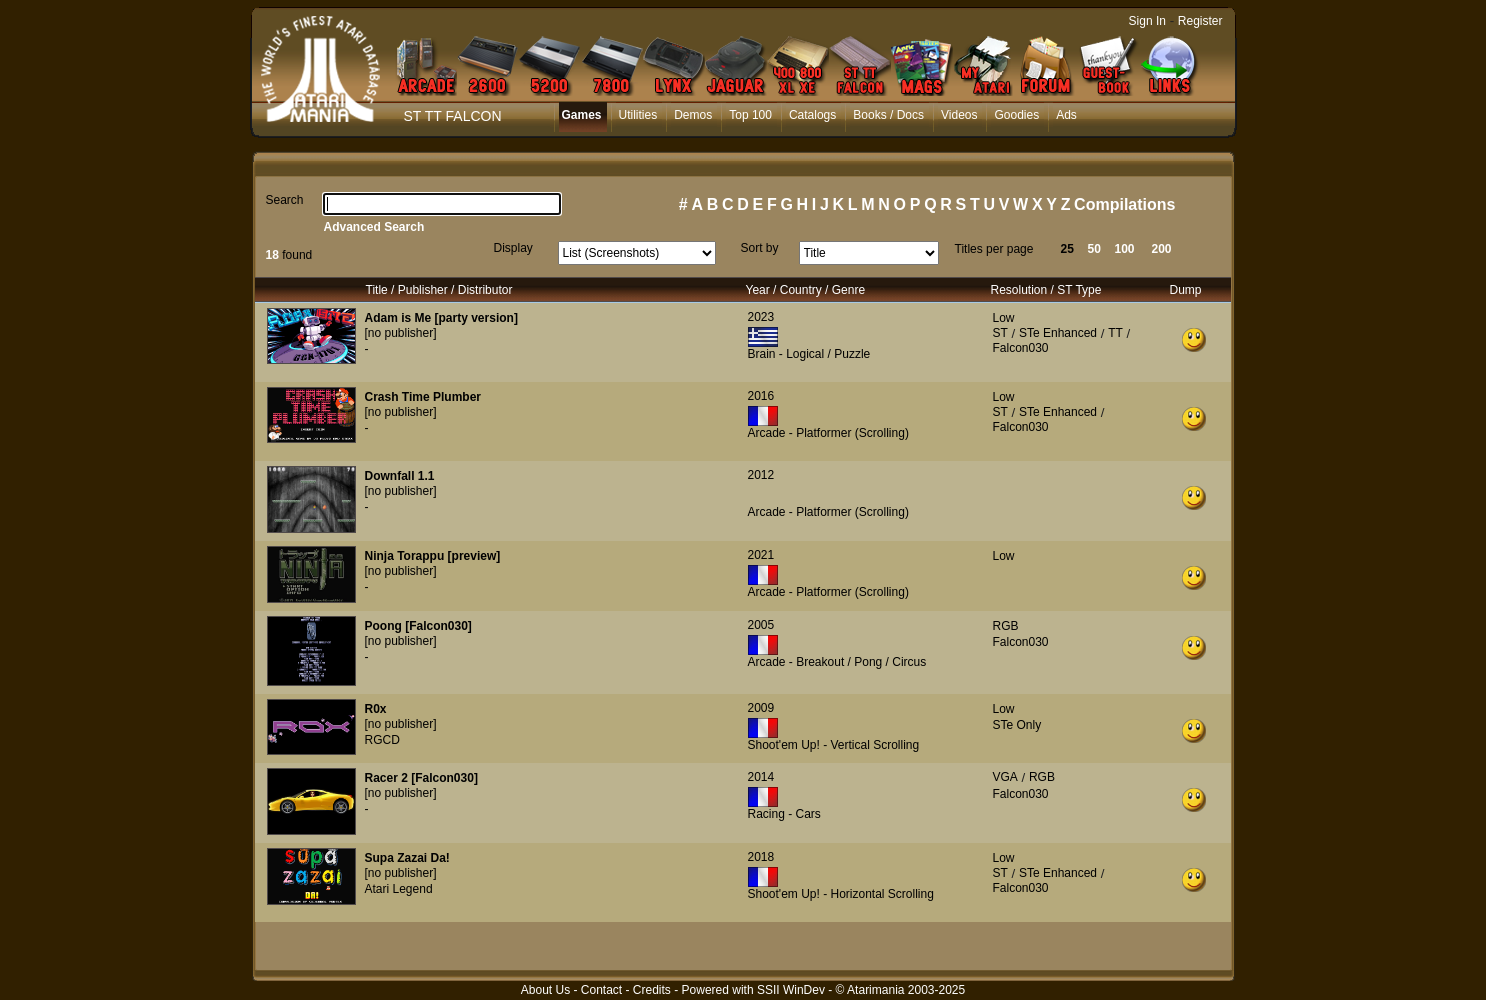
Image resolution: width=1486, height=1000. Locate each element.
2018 (761, 857)
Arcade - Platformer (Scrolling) (828, 433)
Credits (652, 990)
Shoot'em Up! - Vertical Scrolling (834, 745)
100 (1125, 249)
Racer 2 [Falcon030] (421, 778)
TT (1115, 333)
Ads (1066, 115)
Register (1200, 21)
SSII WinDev (791, 990)
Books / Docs (888, 115)
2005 (761, 625)
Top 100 (750, 115)
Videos (959, 115)
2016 (761, 396)
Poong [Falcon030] (418, 626)
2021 (761, 555)
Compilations (1124, 204)
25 (1067, 249)
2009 (761, 708)
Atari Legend (399, 889)
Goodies (1016, 115)
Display (513, 248)
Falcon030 (1021, 348)
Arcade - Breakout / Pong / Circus (837, 662)
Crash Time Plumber (423, 397)
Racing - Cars (784, 814)
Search (285, 200)
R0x (376, 709)
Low (1004, 318)
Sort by (760, 248)
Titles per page (994, 249)
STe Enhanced (1058, 333)
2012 (761, 475)
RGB (1006, 626)
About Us (545, 990)
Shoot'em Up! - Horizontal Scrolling (841, 894)
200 (1162, 249)
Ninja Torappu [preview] (433, 556)
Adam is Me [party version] (441, 318)
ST (1000, 333)
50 (1094, 249)
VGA (1005, 777)
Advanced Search (374, 227)
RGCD (382, 740)
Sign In (1147, 21)
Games (582, 115)
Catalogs (812, 115)
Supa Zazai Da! (407, 858)
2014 (761, 777)
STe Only (1017, 725)
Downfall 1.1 (400, 476)
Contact (601, 990)
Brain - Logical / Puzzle (809, 354)
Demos (693, 115)
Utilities (638, 115)
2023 (761, 317)
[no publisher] (401, 333)
